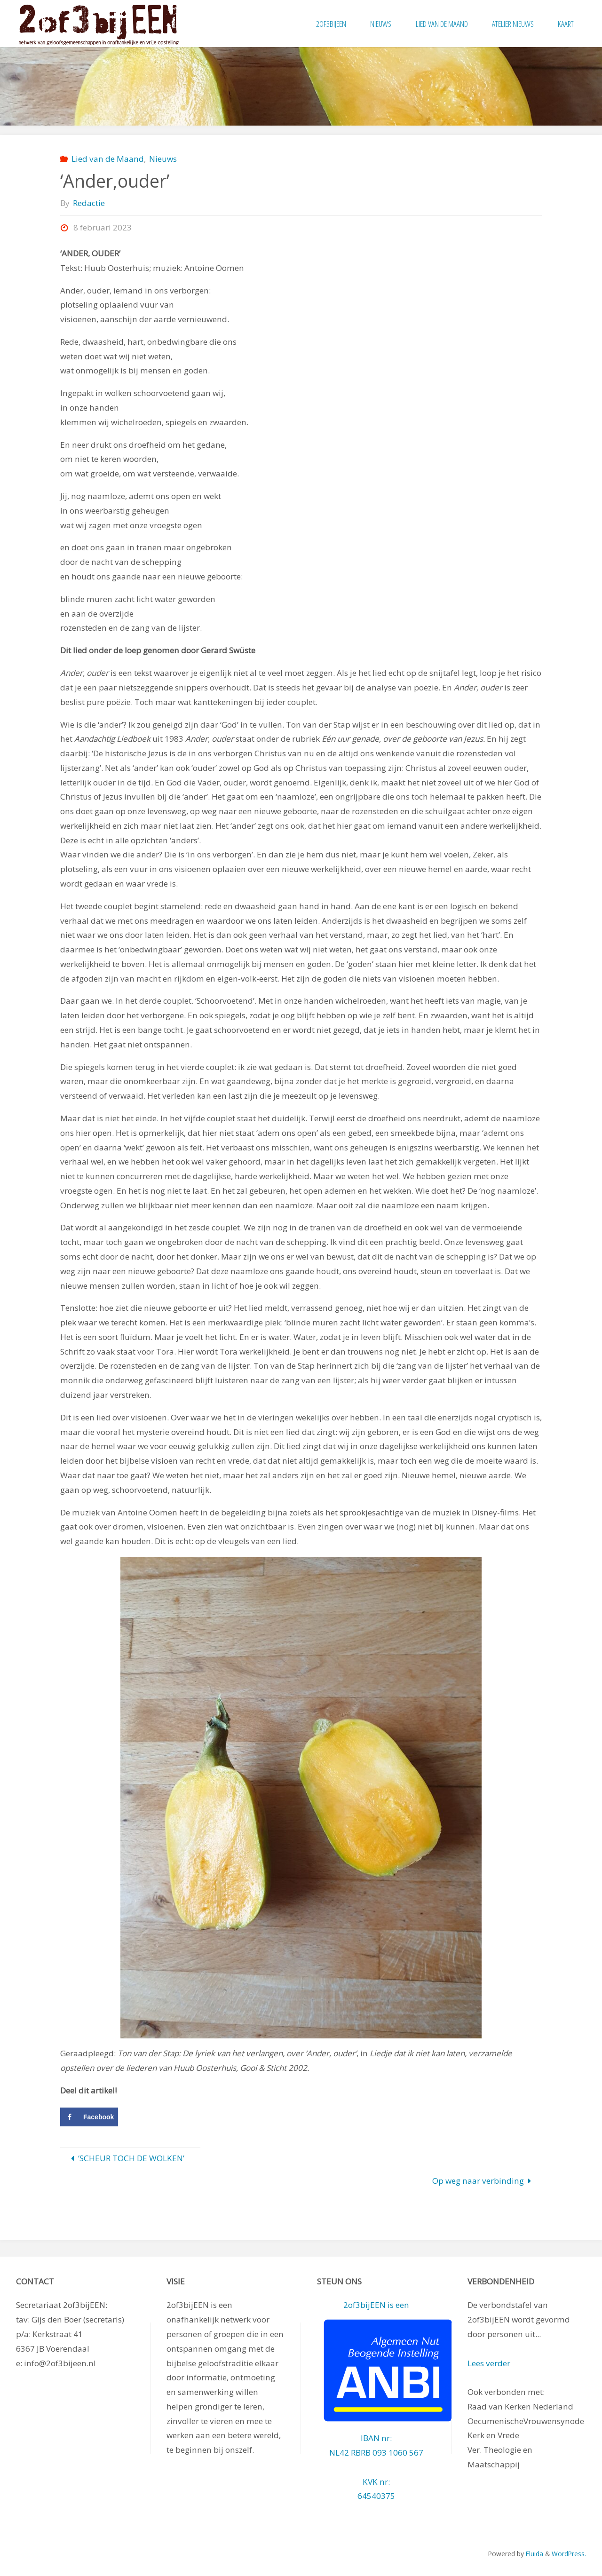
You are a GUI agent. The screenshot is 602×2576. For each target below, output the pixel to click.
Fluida (533, 2553)
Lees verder (488, 2363)
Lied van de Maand (107, 158)
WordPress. (569, 2553)
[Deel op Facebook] (89, 2117)
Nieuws (163, 158)
